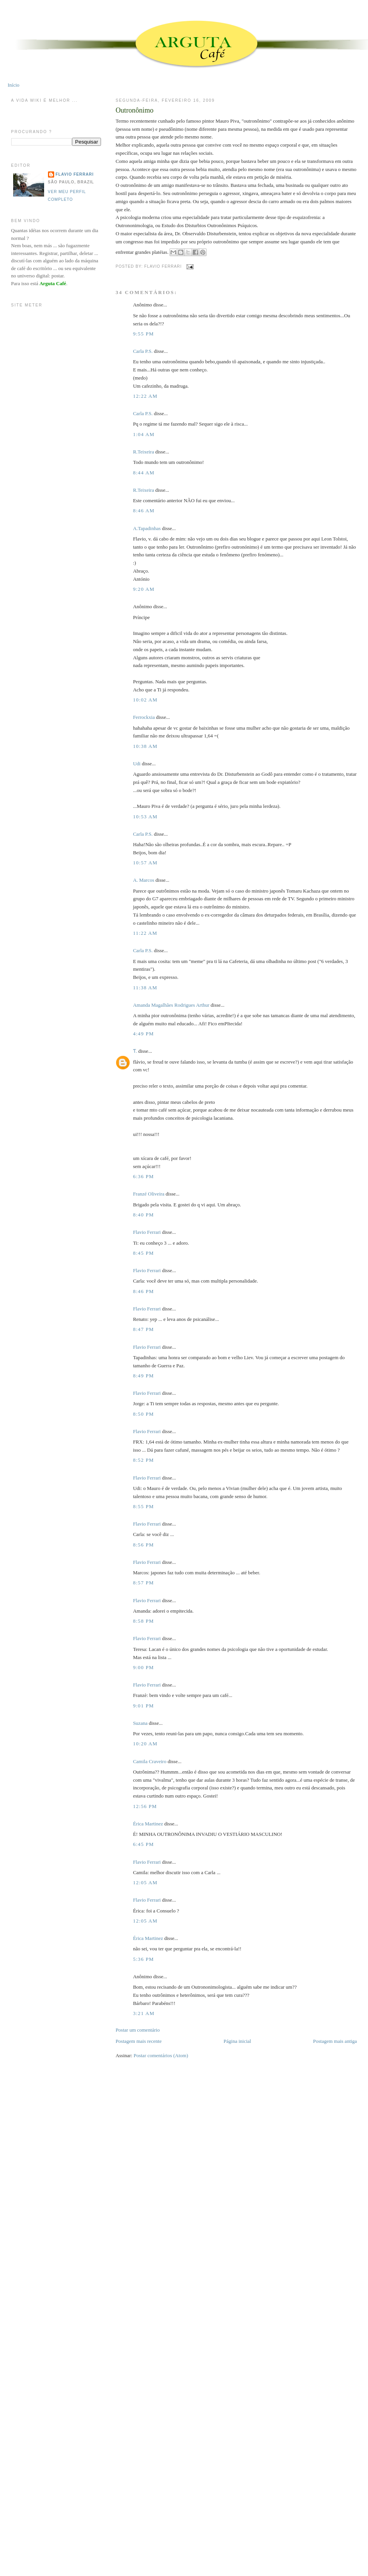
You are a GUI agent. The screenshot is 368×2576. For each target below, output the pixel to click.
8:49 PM (143, 1376)
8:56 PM (143, 1545)
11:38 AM (145, 987)
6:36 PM (143, 1176)
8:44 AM (144, 473)
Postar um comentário (138, 2030)
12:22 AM (145, 396)
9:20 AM (144, 589)
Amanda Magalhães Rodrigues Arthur (171, 1005)
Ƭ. (135, 1051)
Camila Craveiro (149, 1761)
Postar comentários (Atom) (161, 2055)
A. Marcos (143, 880)
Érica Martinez (148, 1824)
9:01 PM (143, 1706)
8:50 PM (143, 1414)
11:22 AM (145, 933)
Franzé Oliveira (148, 1194)
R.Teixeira (143, 452)
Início (13, 85)
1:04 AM (144, 434)
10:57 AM (145, 863)
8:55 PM (143, 1506)
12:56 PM (145, 1806)
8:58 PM (143, 1621)
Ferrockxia (144, 717)
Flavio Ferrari (147, 1232)
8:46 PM (143, 1291)
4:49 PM (143, 1034)
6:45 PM (143, 1844)
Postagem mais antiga (335, 2041)
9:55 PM (143, 334)
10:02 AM (145, 700)
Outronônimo (135, 110)
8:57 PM (143, 1583)
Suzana (140, 1723)
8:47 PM (143, 1329)
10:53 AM (145, 816)
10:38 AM (145, 746)
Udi (137, 763)
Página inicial (237, 2041)
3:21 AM (144, 2013)
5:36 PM (143, 1959)
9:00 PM (143, 1667)
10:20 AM (145, 1743)
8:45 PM (143, 1253)
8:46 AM (144, 510)
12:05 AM (145, 1882)
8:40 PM (143, 1215)
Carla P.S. (143, 351)
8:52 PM (143, 1460)
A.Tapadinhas (147, 528)
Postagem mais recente (139, 2041)
